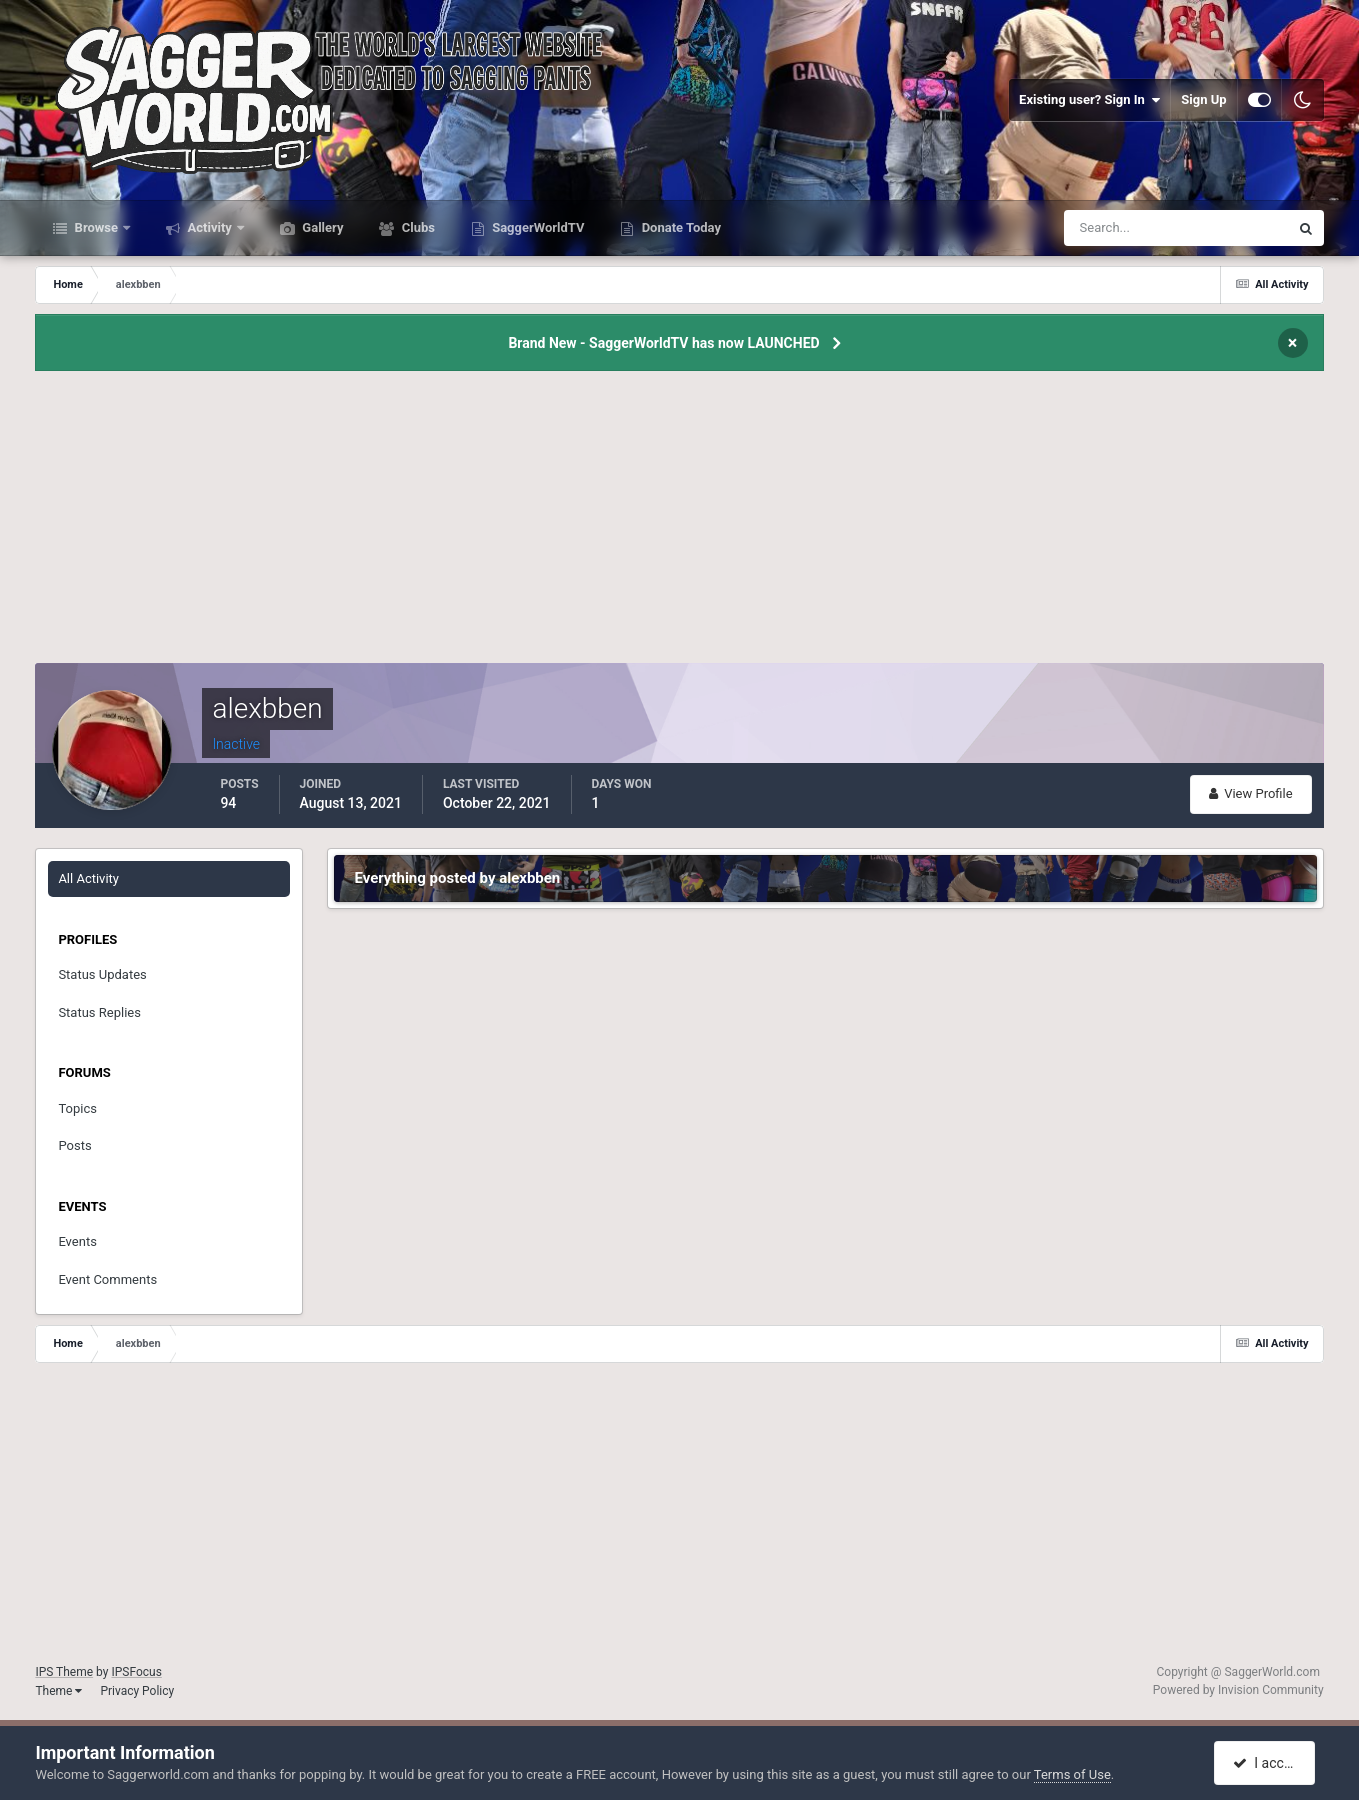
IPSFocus (136, 1672)
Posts (74, 1145)
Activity (209, 227)
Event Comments (107, 1279)
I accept (1267, 1763)
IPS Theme (64, 1672)
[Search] (1115, 228)
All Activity (88, 878)
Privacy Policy (137, 1691)
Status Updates (102, 974)
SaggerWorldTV (537, 227)
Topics (77, 1108)
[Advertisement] (680, 523)
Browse (96, 227)
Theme (58, 1691)
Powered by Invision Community (1238, 1690)
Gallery (321, 227)
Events (77, 1241)
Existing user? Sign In (1089, 100)
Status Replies (99, 1012)
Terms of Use (1072, 1774)
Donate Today (679, 227)
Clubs (416, 227)
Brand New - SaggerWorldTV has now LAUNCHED (663, 343)
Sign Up (1203, 99)
